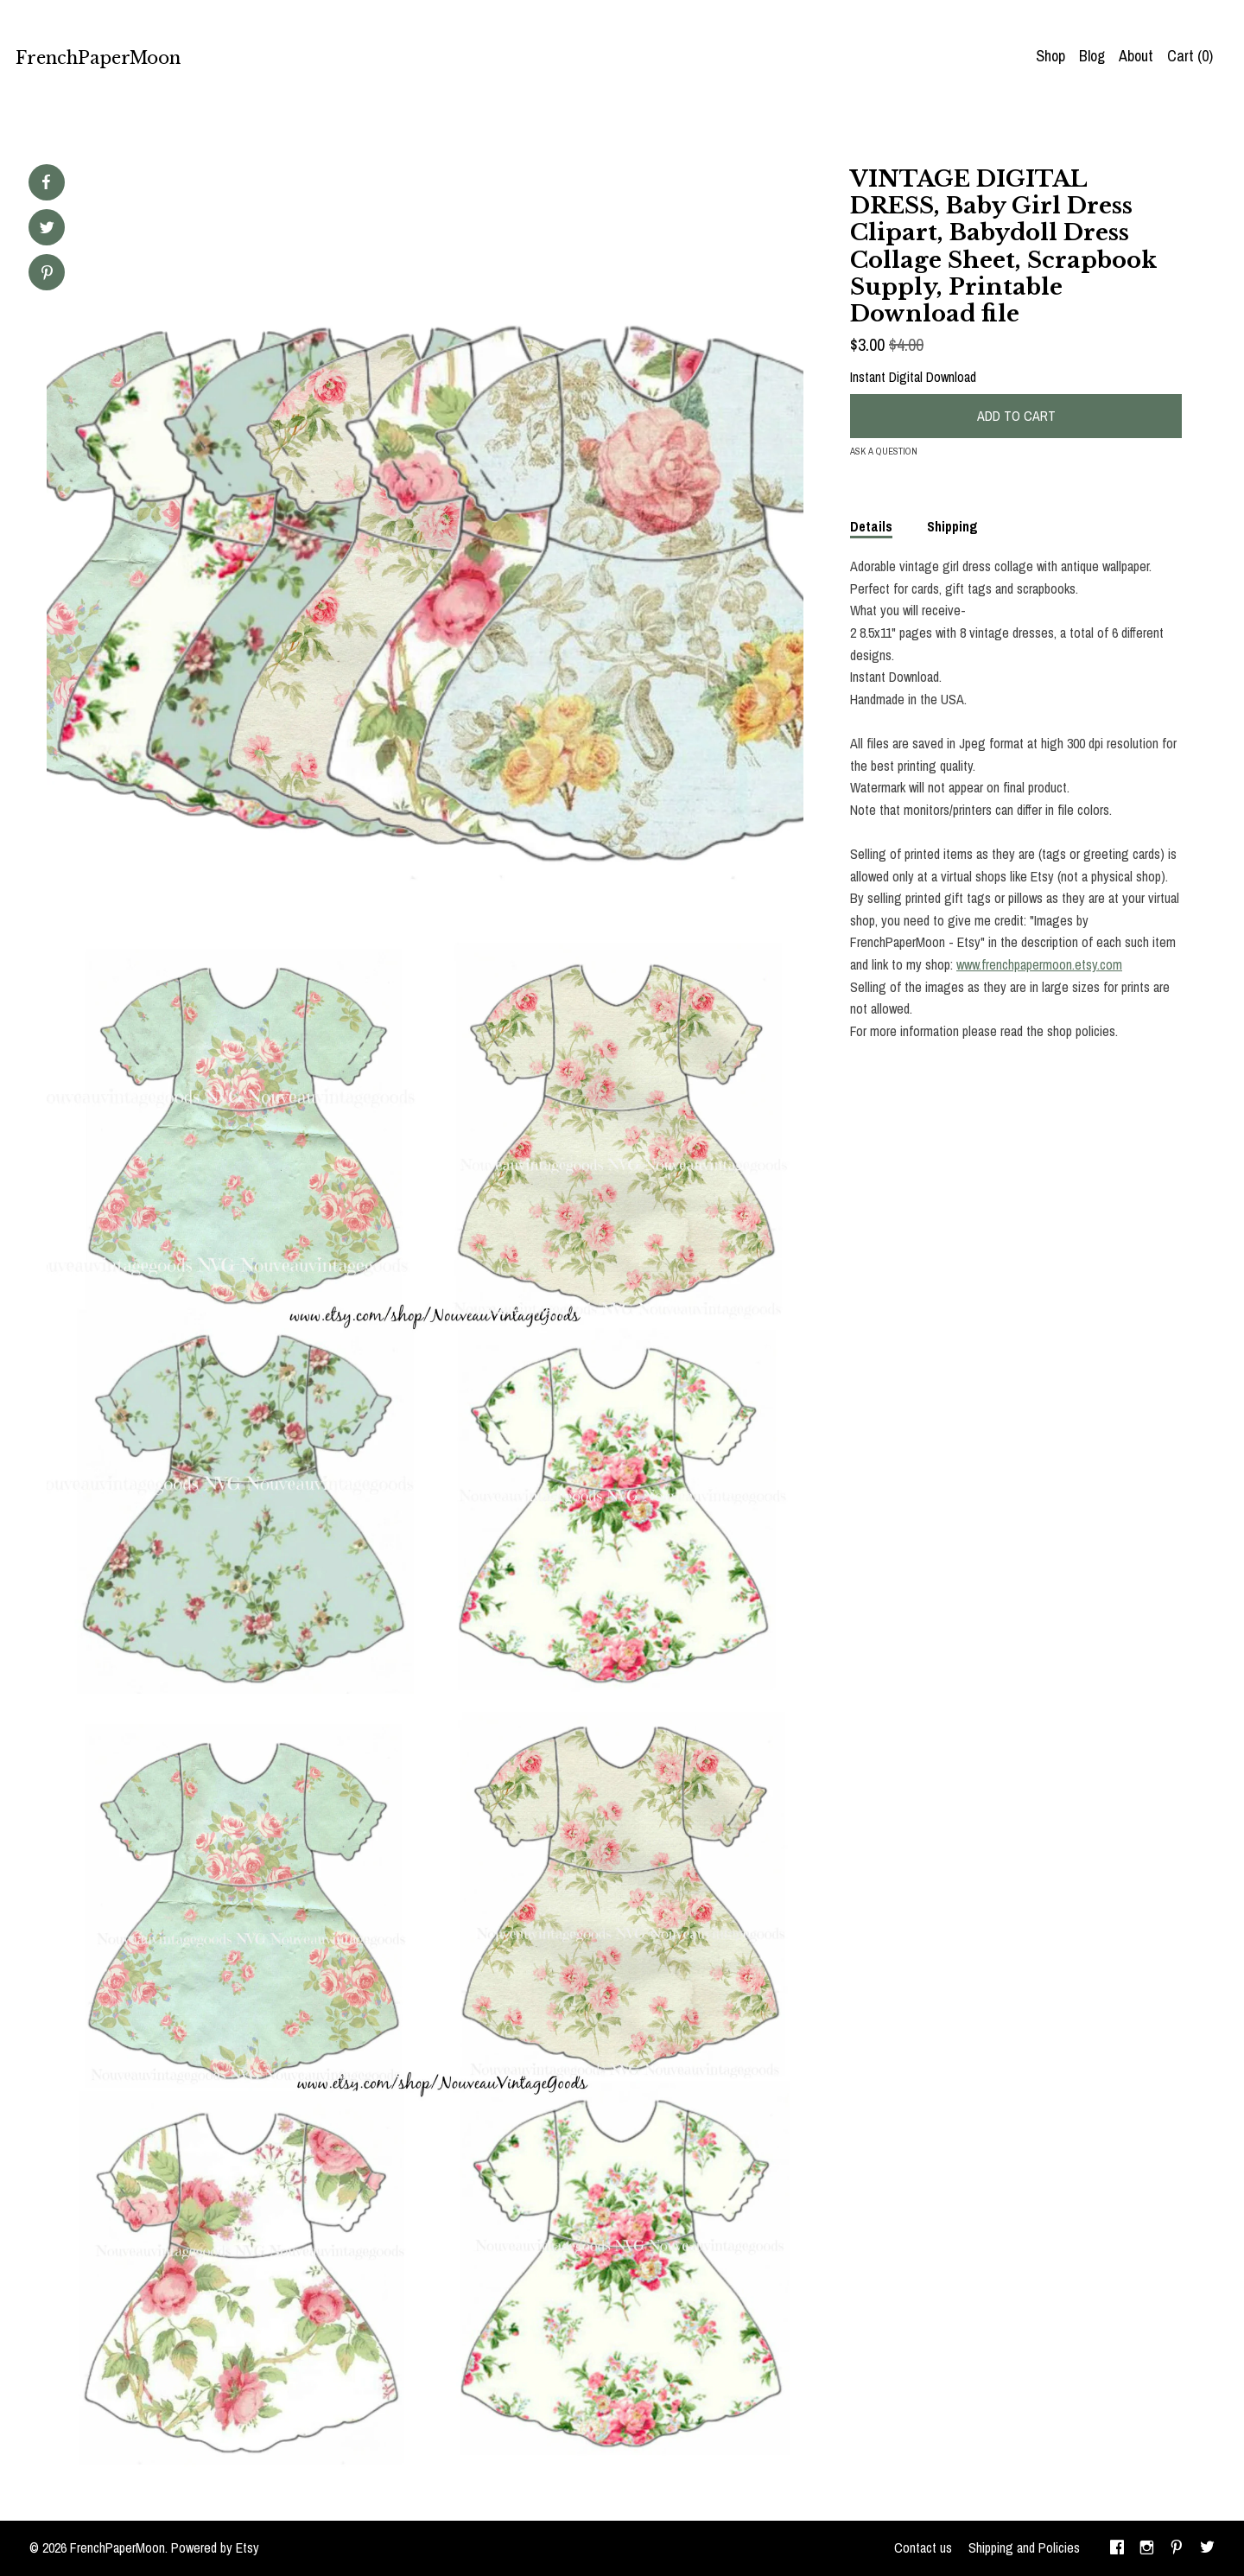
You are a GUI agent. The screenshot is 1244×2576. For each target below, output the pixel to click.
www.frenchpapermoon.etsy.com (1039, 964)
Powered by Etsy (215, 2547)
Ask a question (883, 451)
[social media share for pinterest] (47, 274)
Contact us (923, 2547)
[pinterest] (1177, 2548)
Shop (1050, 56)
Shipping (952, 526)
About (1136, 56)
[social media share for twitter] (47, 229)
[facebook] (1117, 2548)
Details (871, 526)
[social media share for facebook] (46, 182)
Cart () (1190, 56)
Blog (1092, 56)
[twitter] (1207, 2548)
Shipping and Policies (1024, 2547)
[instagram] (1146, 2548)
